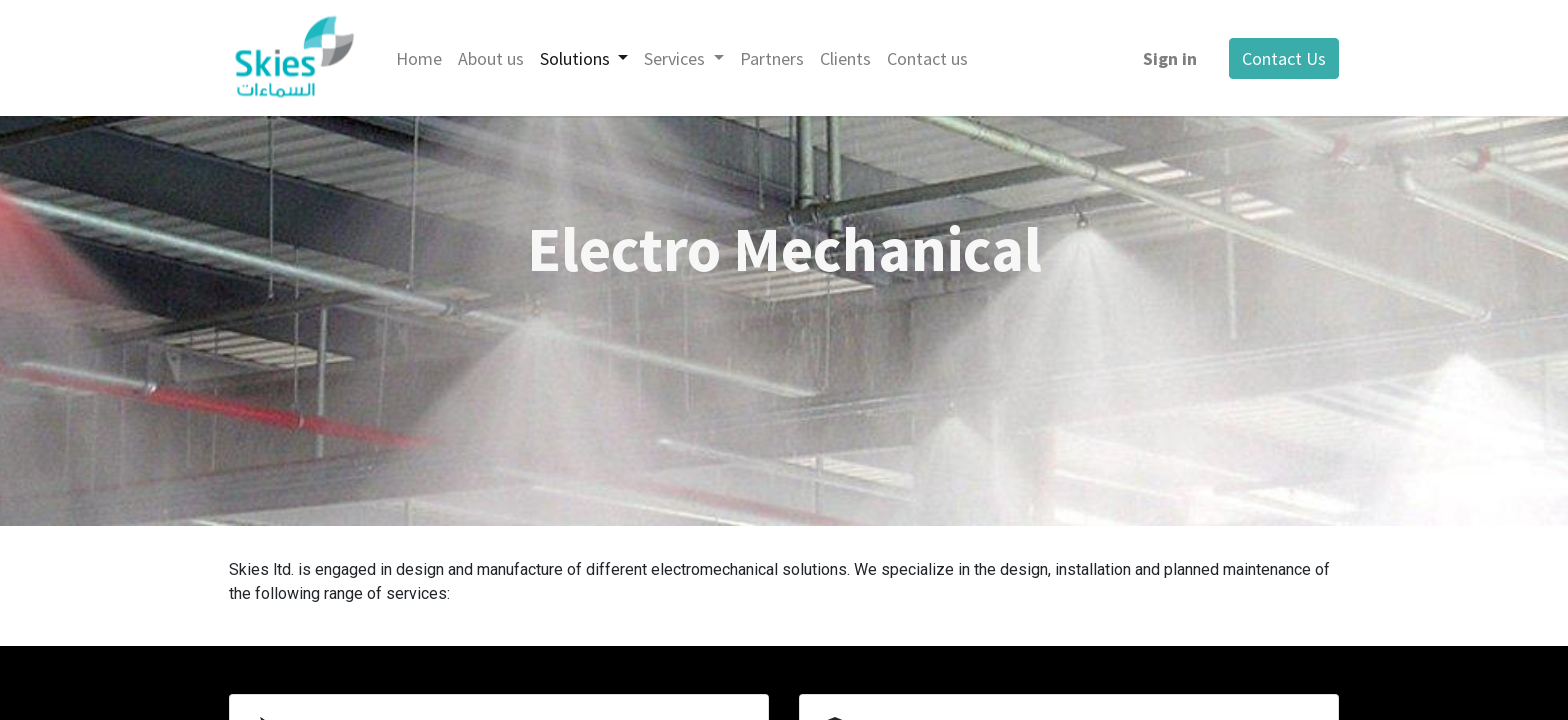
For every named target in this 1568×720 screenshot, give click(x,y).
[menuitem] (419, 58)
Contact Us (1284, 58)
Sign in (1170, 58)
